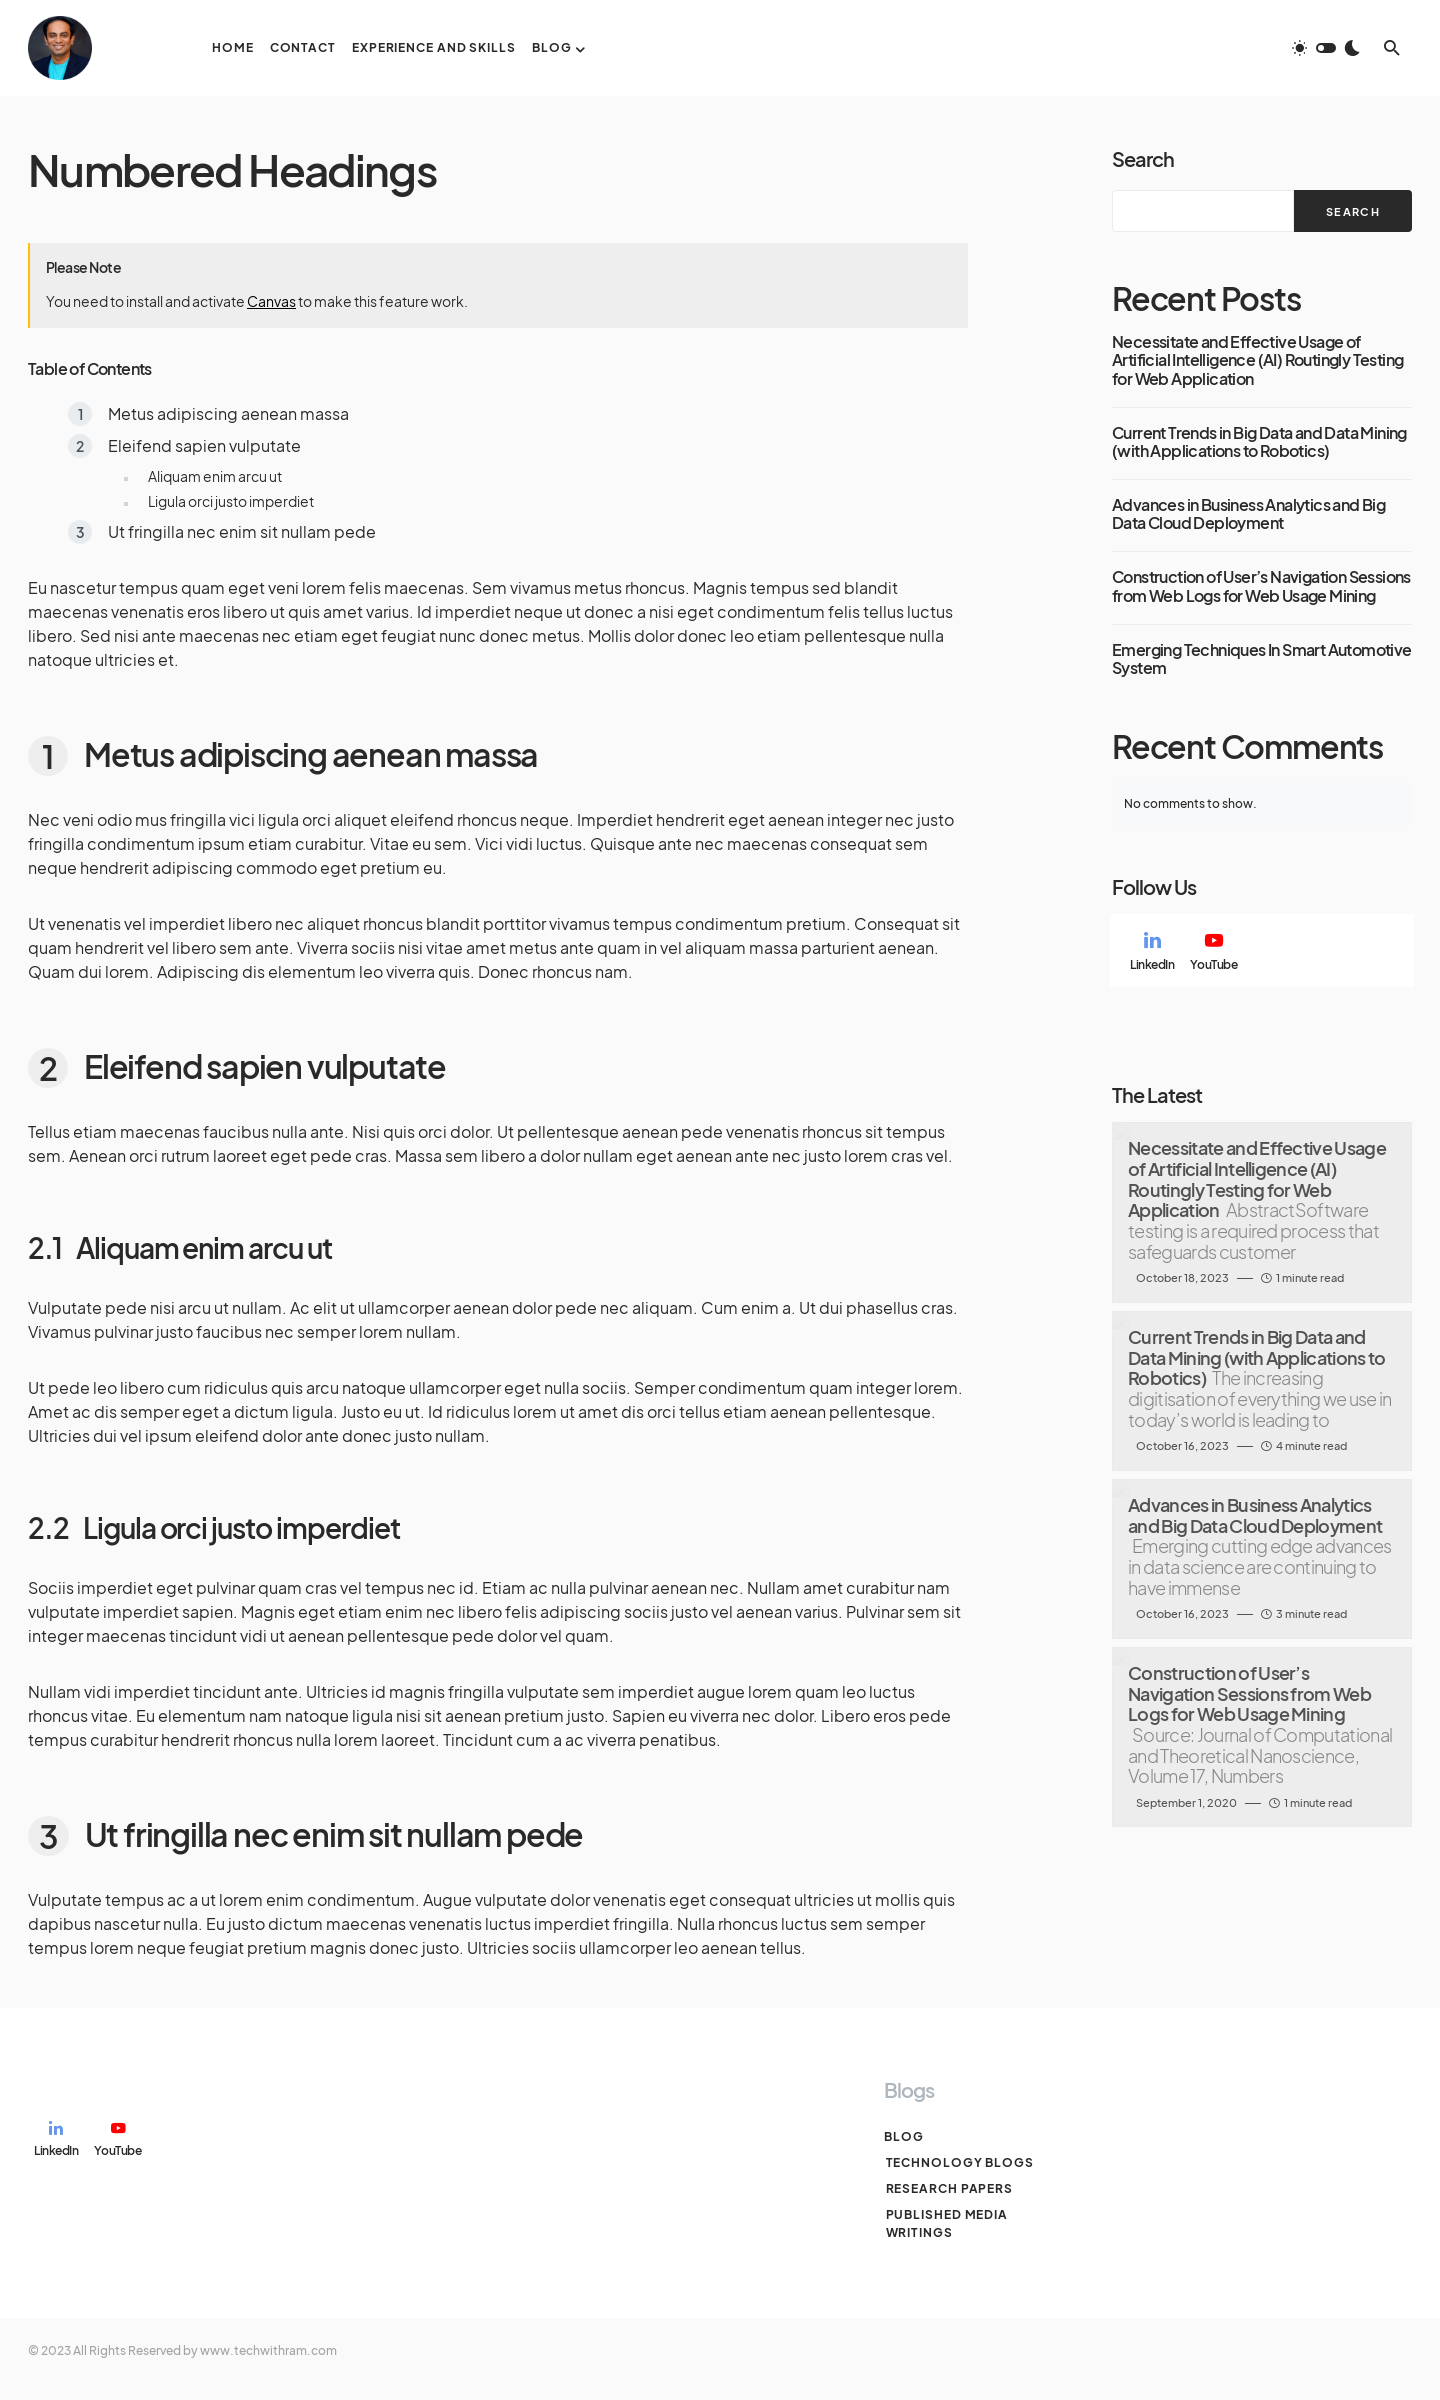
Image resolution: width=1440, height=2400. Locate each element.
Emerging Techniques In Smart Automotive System (1262, 659)
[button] (1326, 48)
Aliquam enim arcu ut (215, 476)
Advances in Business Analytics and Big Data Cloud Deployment (1248, 514)
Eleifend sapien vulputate (204, 445)
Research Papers (948, 2188)
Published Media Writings (945, 2223)
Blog (904, 2136)
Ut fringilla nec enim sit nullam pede (242, 531)
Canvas (271, 301)
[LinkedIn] (1152, 951)
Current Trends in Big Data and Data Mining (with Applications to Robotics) (1259, 442)
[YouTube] (1213, 951)
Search (1143, 158)
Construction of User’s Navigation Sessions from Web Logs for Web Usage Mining (1261, 586)
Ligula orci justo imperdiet (231, 501)
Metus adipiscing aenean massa (228, 413)
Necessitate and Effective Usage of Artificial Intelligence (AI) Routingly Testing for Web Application (1257, 360)
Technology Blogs (958, 2162)
